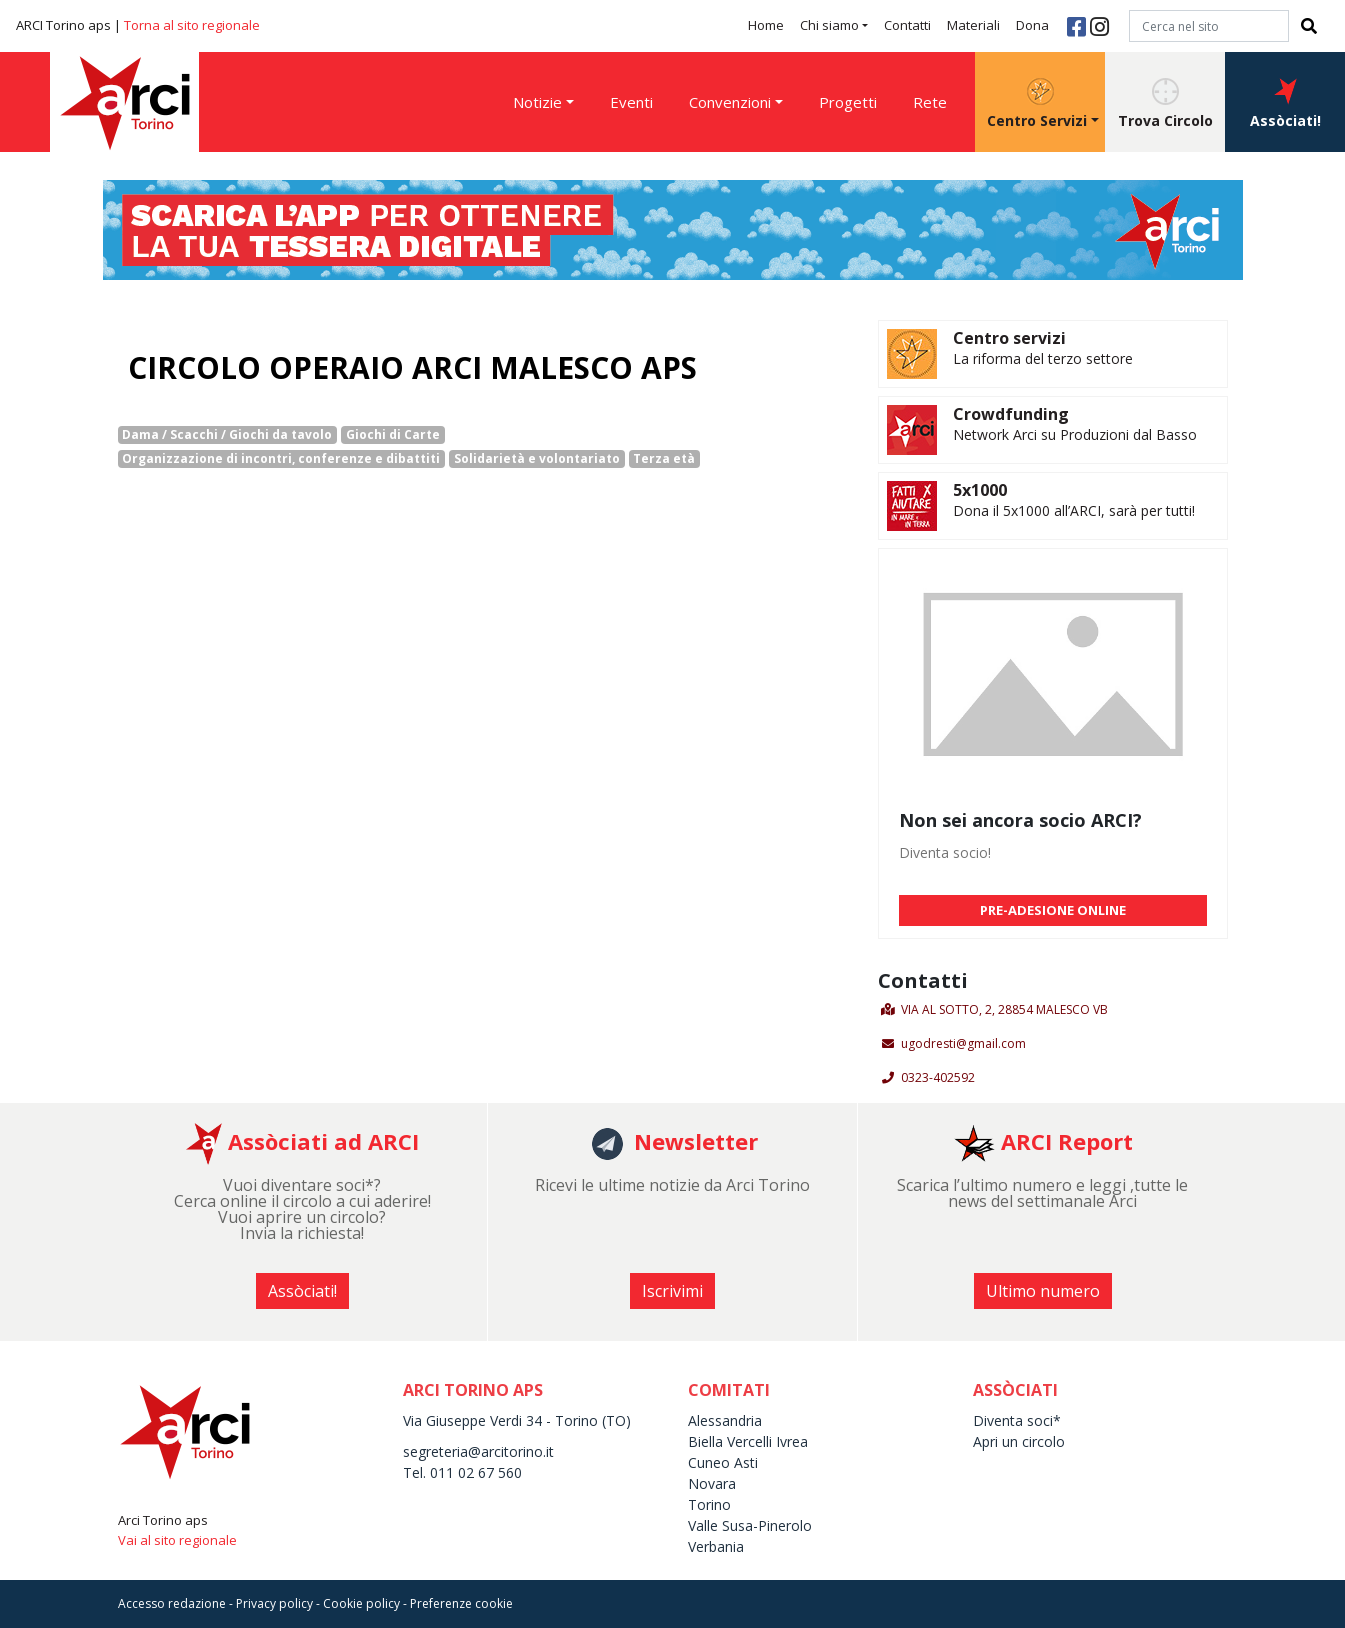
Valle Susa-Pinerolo (750, 1525)
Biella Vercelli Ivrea (748, 1441)
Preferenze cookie (461, 1603)
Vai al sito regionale (177, 1540)
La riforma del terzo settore (1043, 358)
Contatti (907, 25)
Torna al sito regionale (192, 25)
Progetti (848, 102)
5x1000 (980, 490)
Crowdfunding (1011, 414)
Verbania (716, 1546)
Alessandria (725, 1420)
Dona (1032, 25)
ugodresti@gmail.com (963, 1043)
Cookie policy (361, 1603)
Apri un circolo (1019, 1441)
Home (766, 25)
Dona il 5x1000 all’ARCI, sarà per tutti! (1074, 510)
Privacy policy (274, 1603)
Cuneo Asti (723, 1462)
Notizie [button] (537, 102)
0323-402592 (938, 1077)
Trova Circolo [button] (1165, 104)
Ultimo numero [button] (1043, 1291)
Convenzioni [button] (730, 102)
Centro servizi (1009, 338)
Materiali (973, 25)
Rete (930, 102)
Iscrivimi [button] (672, 1291)
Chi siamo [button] (829, 25)
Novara (712, 1483)
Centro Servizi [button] (1037, 104)
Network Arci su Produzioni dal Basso (1075, 434)
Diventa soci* (1017, 1420)
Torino (709, 1504)
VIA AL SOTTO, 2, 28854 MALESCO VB (1004, 1009)
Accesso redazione (172, 1603)
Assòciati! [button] (1285, 104)
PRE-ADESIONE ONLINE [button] (1053, 910)
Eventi (631, 102)
